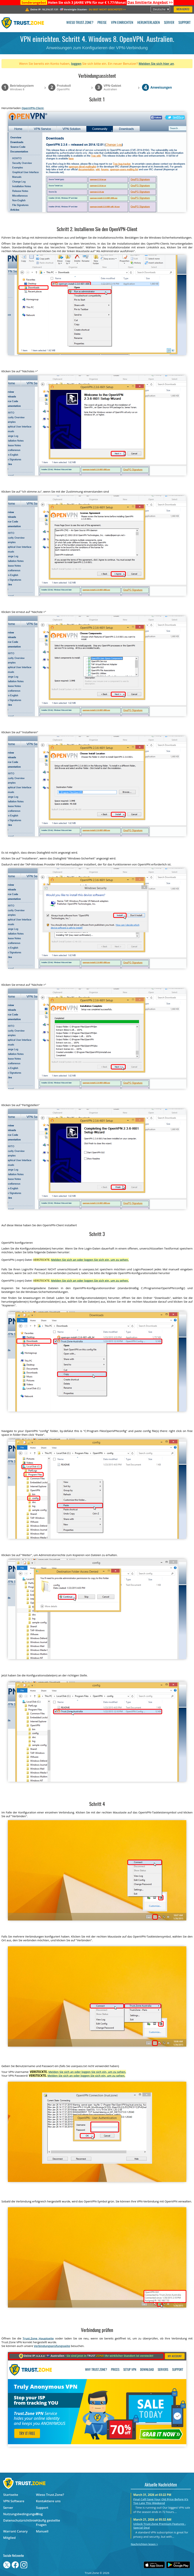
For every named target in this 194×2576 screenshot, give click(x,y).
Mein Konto (183, 9)
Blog (39, 2514)
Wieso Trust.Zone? (79, 23)
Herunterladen (148, 23)
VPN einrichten (122, 23)
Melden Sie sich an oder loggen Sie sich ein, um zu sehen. (90, 1260)
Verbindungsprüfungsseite (52, 2346)
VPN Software (13, 2501)
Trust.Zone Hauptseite (38, 2338)
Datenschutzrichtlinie (19, 2520)
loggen (76, 63)
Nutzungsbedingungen (19, 2514)
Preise (102, 23)
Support (184, 23)
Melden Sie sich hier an (156, 63)
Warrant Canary (15, 2531)
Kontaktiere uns (48, 2501)
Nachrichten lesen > (144, 2544)
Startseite (10, 2494)
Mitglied (9, 2537)
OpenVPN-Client (33, 108)
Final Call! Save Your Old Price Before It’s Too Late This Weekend (160, 2501)
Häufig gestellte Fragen (48, 2522)
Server (169, 23)
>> (150, 2)
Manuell (42, 2531)
